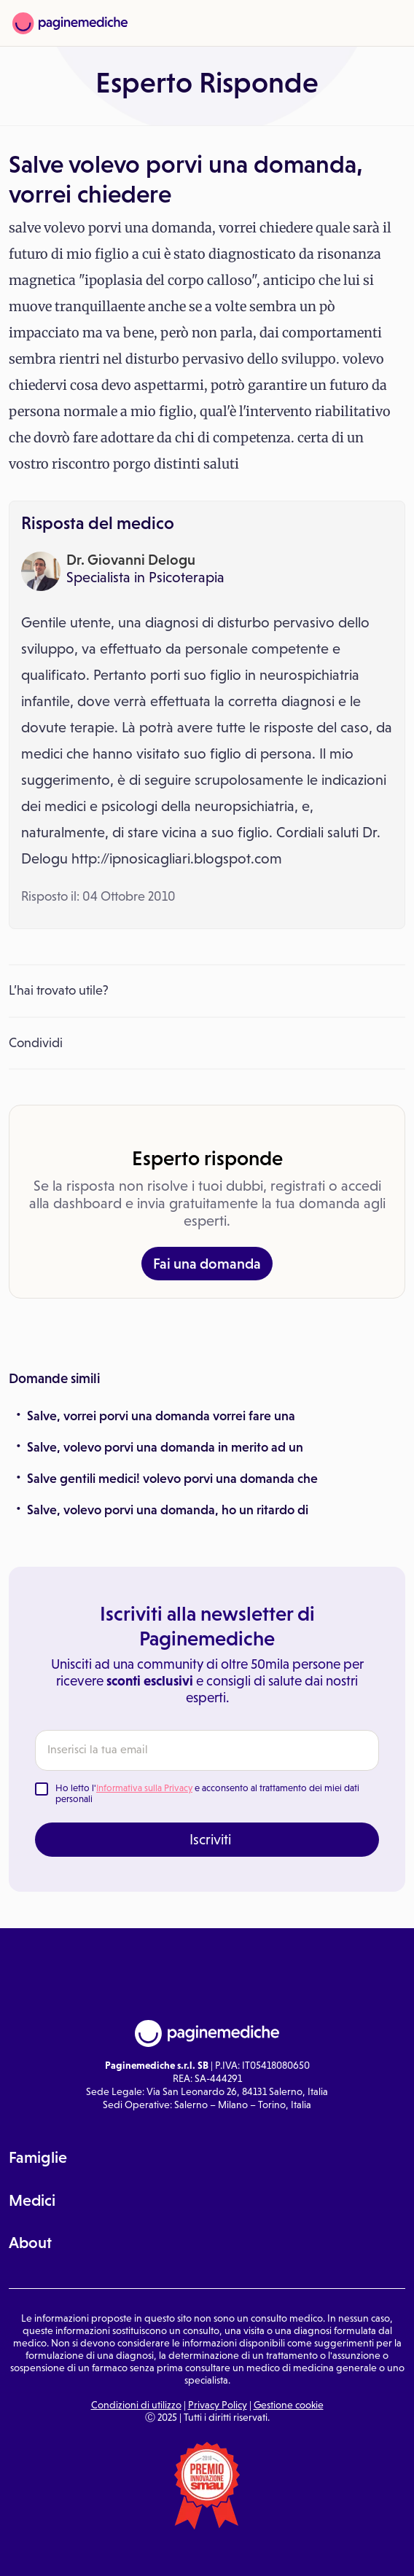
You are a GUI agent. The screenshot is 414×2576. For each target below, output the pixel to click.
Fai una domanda (207, 1264)
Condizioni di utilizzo (136, 2405)
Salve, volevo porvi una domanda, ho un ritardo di (167, 1510)
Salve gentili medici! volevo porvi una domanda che (172, 1478)
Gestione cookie (289, 2405)
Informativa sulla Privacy (144, 1787)
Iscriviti (210, 1839)
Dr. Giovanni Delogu (130, 560)
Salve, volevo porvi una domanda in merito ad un (165, 1447)
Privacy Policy (217, 2405)
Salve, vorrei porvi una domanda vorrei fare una (161, 1416)
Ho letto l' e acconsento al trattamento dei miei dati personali (207, 1793)
